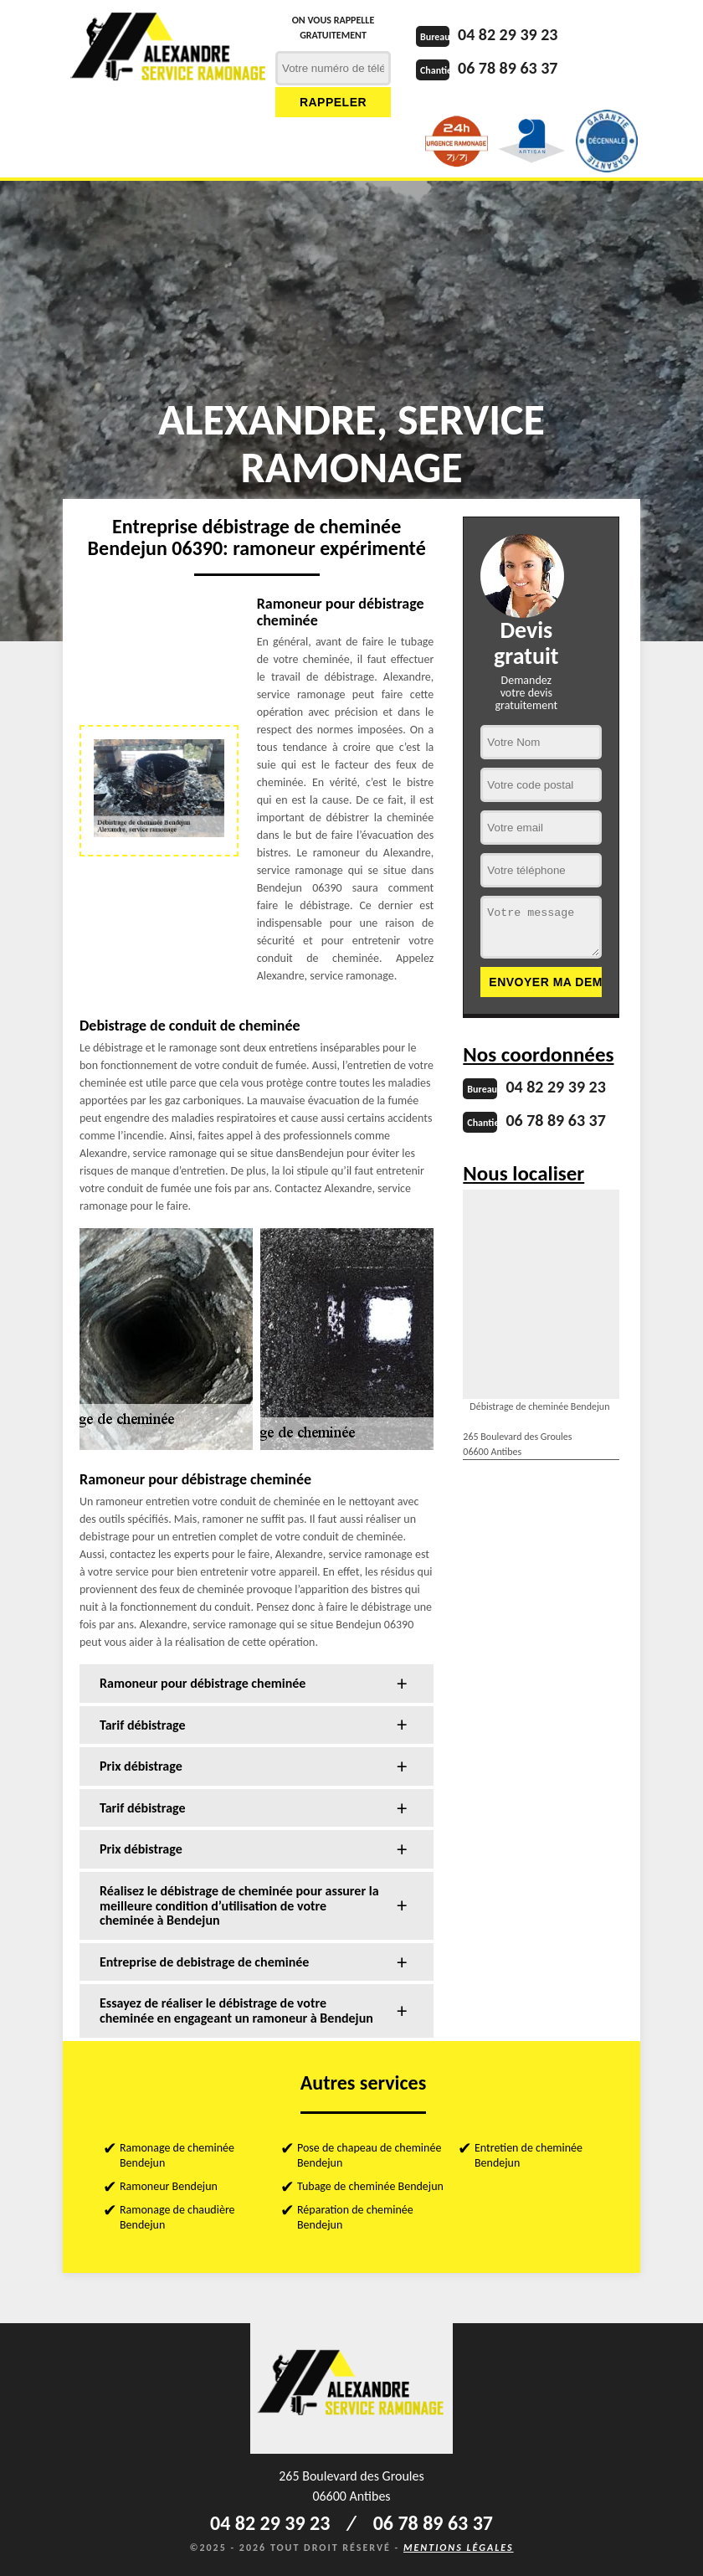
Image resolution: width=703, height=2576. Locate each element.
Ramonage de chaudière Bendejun (177, 2217)
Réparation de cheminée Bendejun (355, 2217)
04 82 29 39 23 (507, 34)
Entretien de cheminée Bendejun (528, 2155)
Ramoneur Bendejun (169, 2186)
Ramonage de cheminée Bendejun (177, 2155)
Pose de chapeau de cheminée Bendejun (369, 2155)
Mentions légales (458, 2547)
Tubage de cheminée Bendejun (370, 2186)
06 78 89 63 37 (507, 68)
